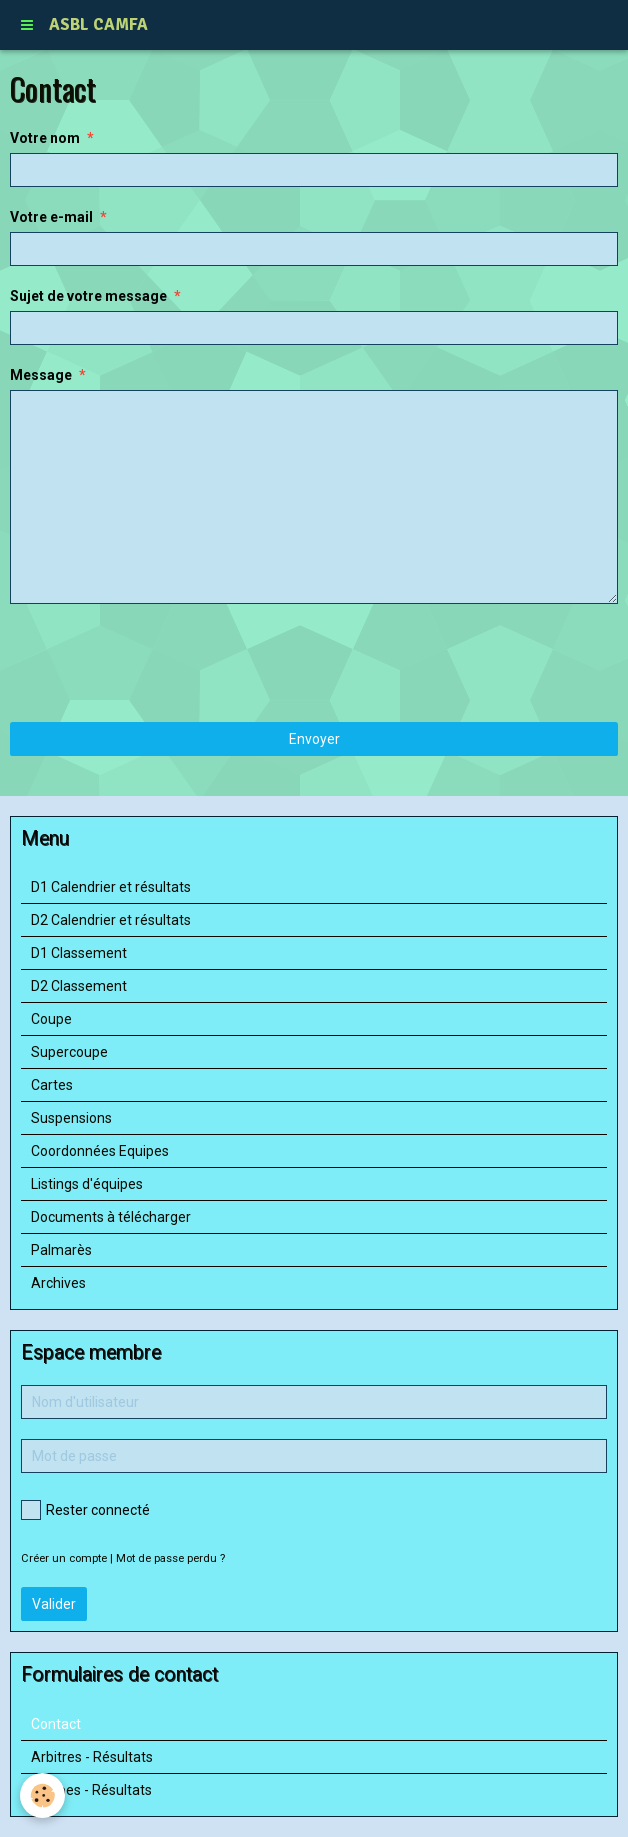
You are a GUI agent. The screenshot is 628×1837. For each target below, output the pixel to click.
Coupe (51, 1019)
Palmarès (61, 1250)
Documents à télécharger (111, 1217)
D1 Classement (79, 953)
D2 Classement (79, 986)
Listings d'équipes (87, 1184)
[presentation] (162, 663)
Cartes (52, 1085)
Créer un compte (64, 1558)
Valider (54, 1604)
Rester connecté (85, 1510)
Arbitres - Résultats (92, 1757)
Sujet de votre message (88, 296)
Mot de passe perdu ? (170, 1558)
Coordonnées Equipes (100, 1151)
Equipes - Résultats (91, 1790)
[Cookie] (42, 1795)
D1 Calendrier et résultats (111, 887)
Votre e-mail (51, 217)
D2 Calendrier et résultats (111, 920)
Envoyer (314, 739)
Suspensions (71, 1118)
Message (41, 375)
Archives (58, 1283)
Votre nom (45, 138)
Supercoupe (69, 1052)
